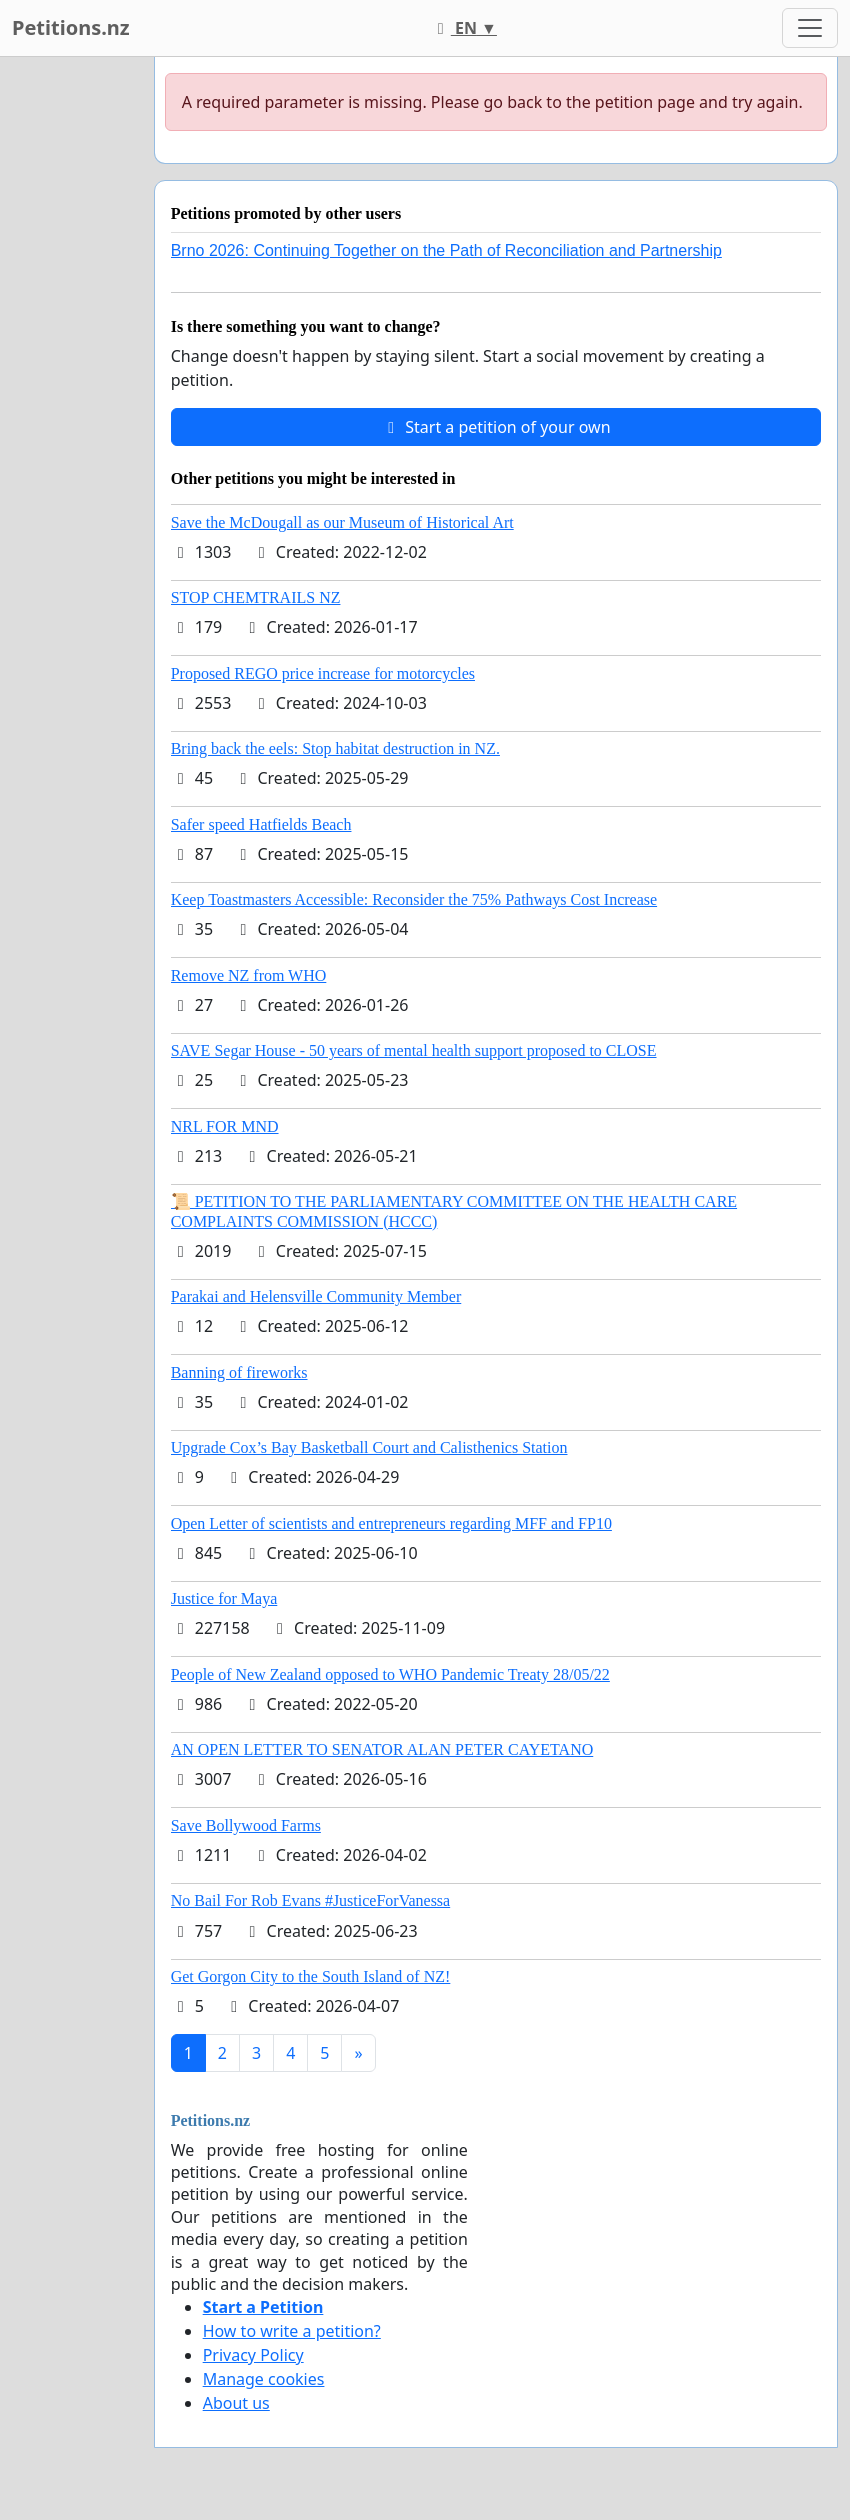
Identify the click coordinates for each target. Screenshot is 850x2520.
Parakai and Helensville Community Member (316, 1296)
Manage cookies (264, 2379)
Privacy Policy (253, 2355)
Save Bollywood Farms (246, 1825)
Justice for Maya (224, 1598)
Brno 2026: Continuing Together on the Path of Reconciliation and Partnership (446, 250)
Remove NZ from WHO (249, 975)
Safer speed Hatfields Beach (261, 824)
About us (236, 2403)
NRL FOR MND (225, 1126)
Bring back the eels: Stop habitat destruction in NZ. (335, 748)
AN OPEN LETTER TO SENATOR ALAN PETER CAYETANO (382, 1749)
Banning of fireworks (239, 1372)
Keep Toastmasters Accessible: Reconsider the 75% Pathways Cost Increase (414, 899)
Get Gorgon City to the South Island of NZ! (311, 1976)
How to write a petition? (292, 2331)
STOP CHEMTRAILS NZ (256, 597)
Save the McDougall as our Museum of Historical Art (342, 522)
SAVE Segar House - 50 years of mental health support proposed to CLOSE (414, 1050)
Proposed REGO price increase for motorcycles (323, 673)
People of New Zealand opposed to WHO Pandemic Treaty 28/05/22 (390, 1674)
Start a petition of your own (495, 427)
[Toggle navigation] (810, 28)
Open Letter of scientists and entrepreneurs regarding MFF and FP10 (391, 1523)
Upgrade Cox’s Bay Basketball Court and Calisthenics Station (369, 1447)
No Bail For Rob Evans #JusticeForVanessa (311, 1900)
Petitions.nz (71, 27)
